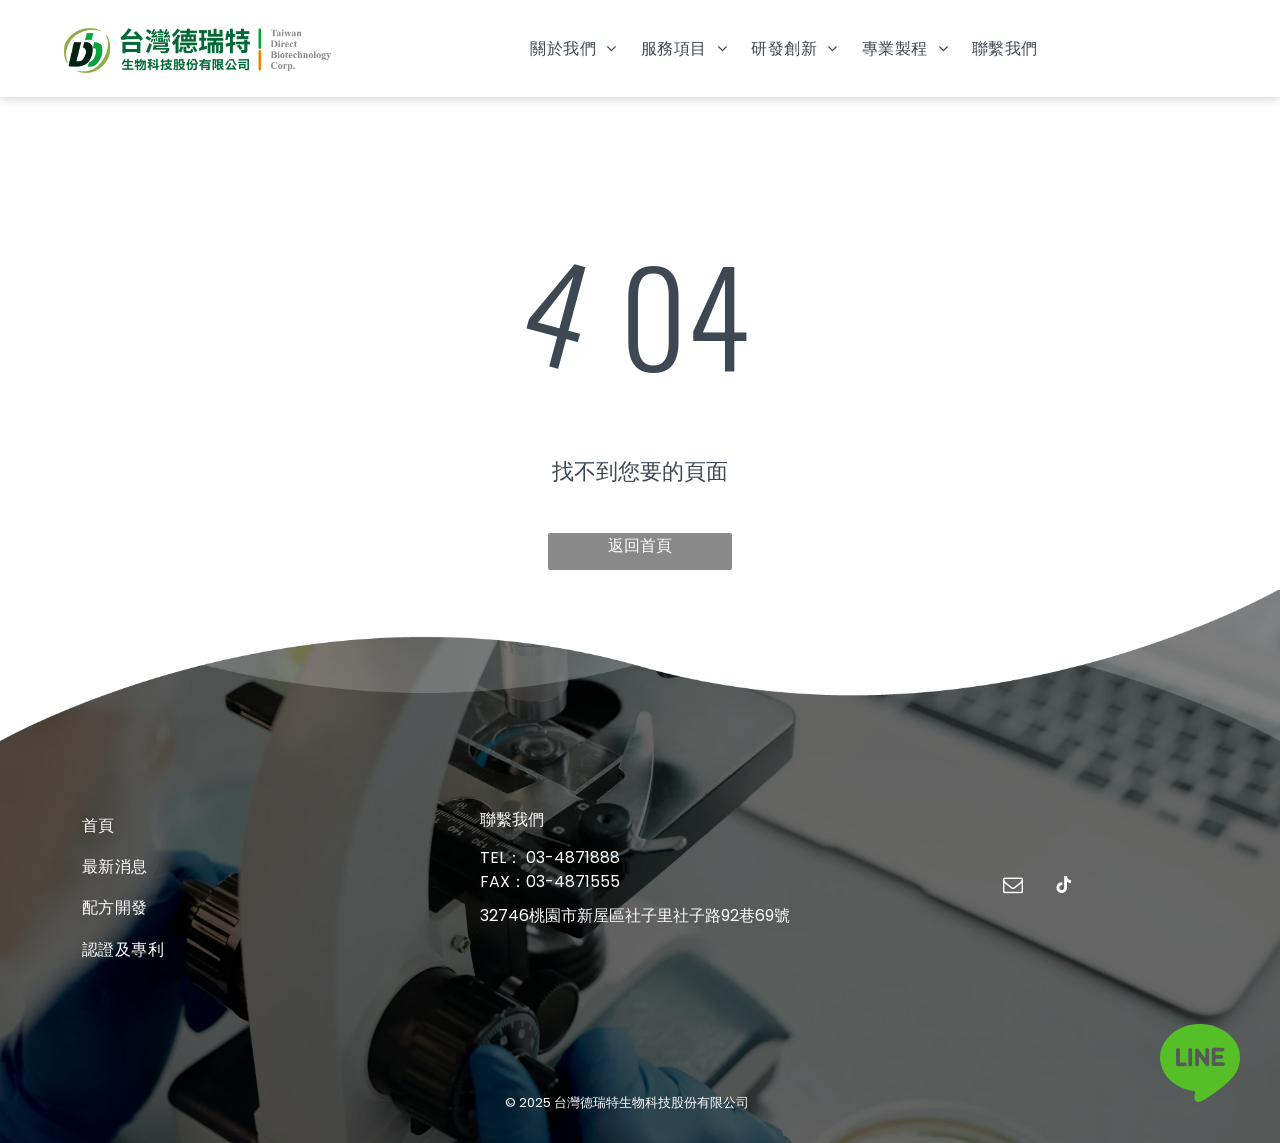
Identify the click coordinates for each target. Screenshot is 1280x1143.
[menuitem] (573, 48)
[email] (1013, 887)
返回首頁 (640, 545)
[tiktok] (1064, 887)
